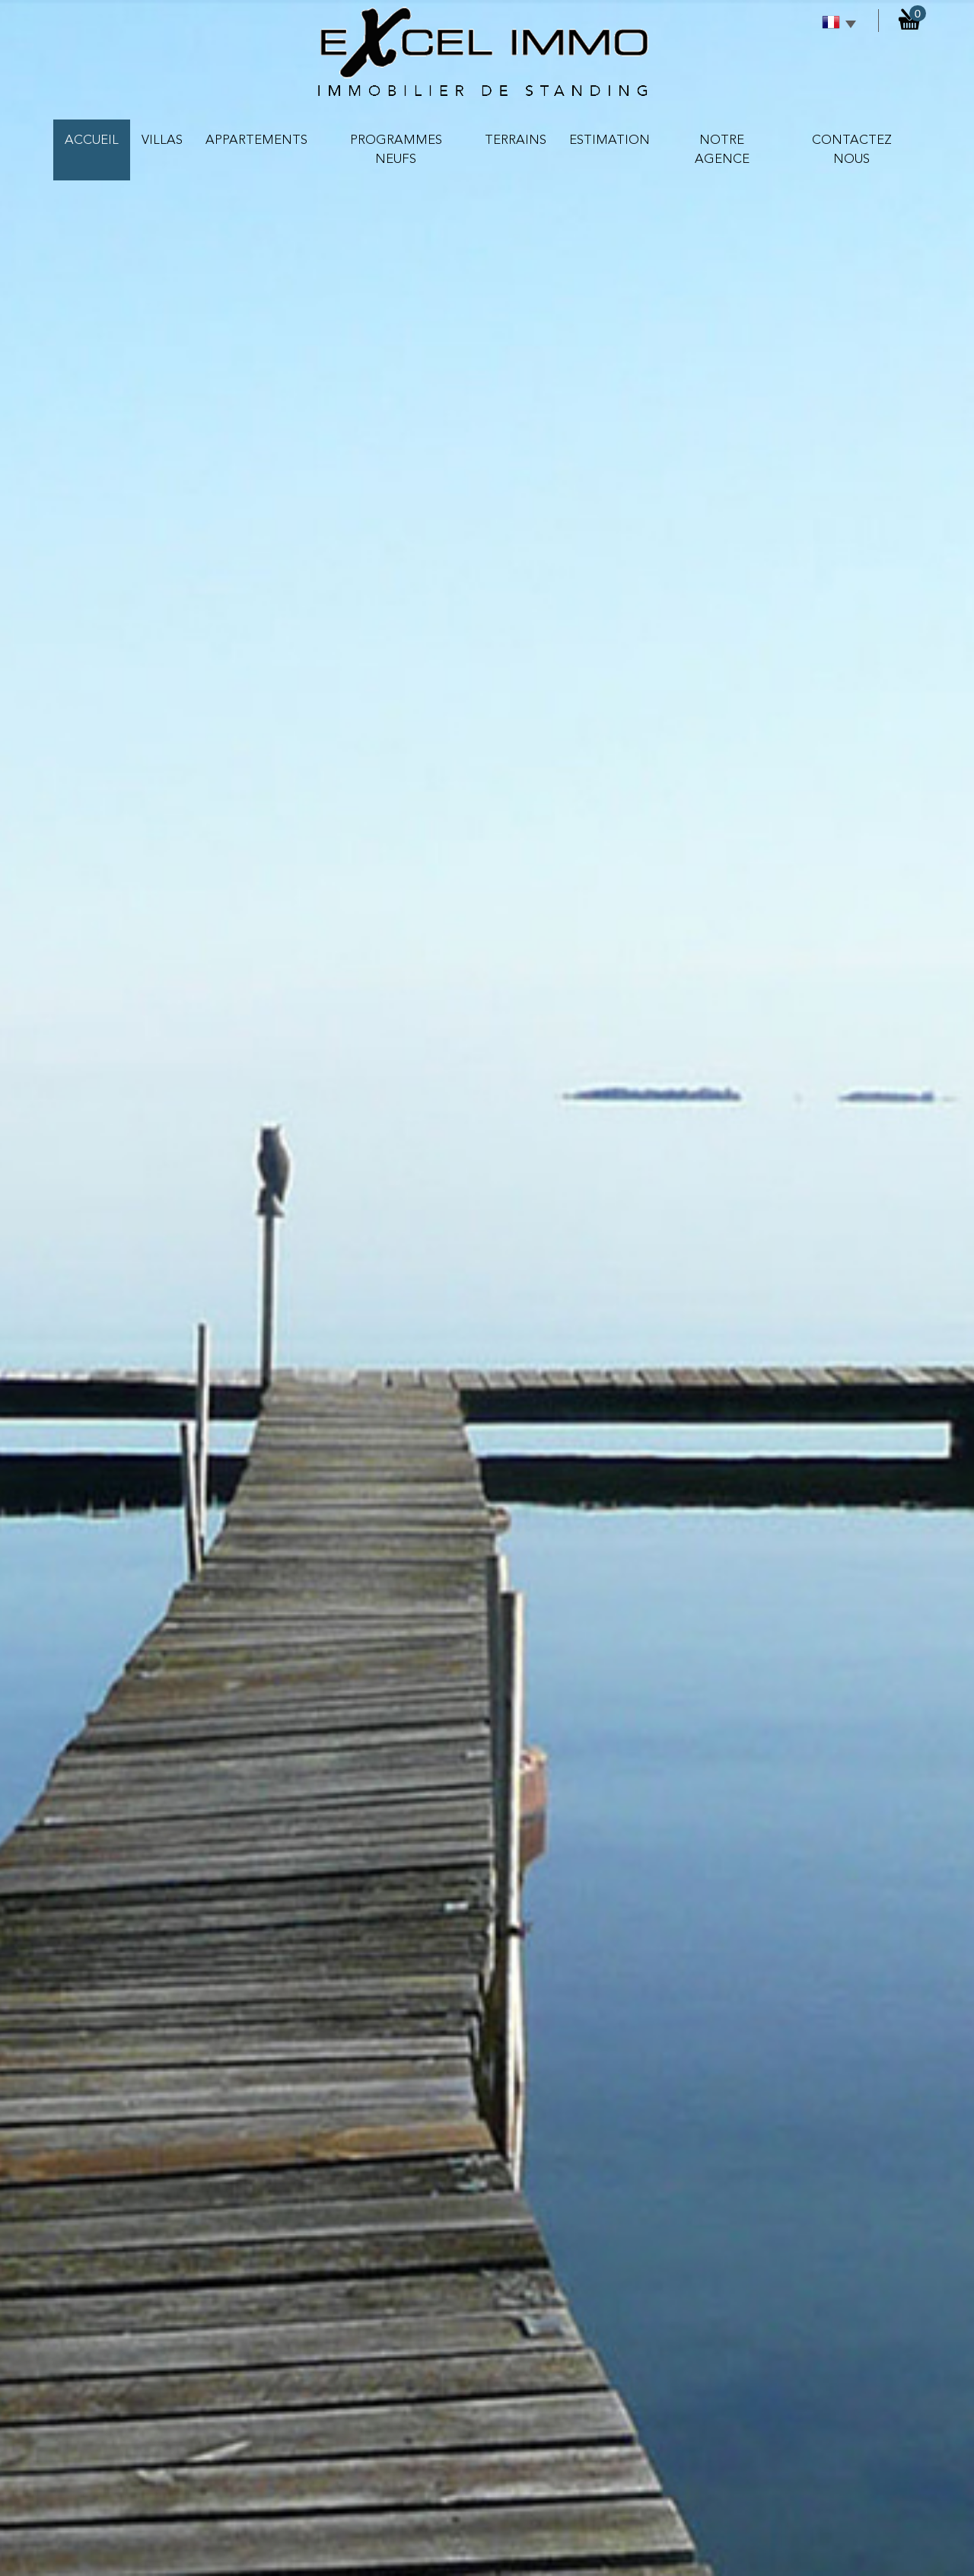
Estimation (609, 140)
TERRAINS (515, 140)
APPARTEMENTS (256, 140)
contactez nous (852, 150)
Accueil (92, 140)
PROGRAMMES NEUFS (396, 150)
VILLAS (162, 140)
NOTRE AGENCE (722, 150)
